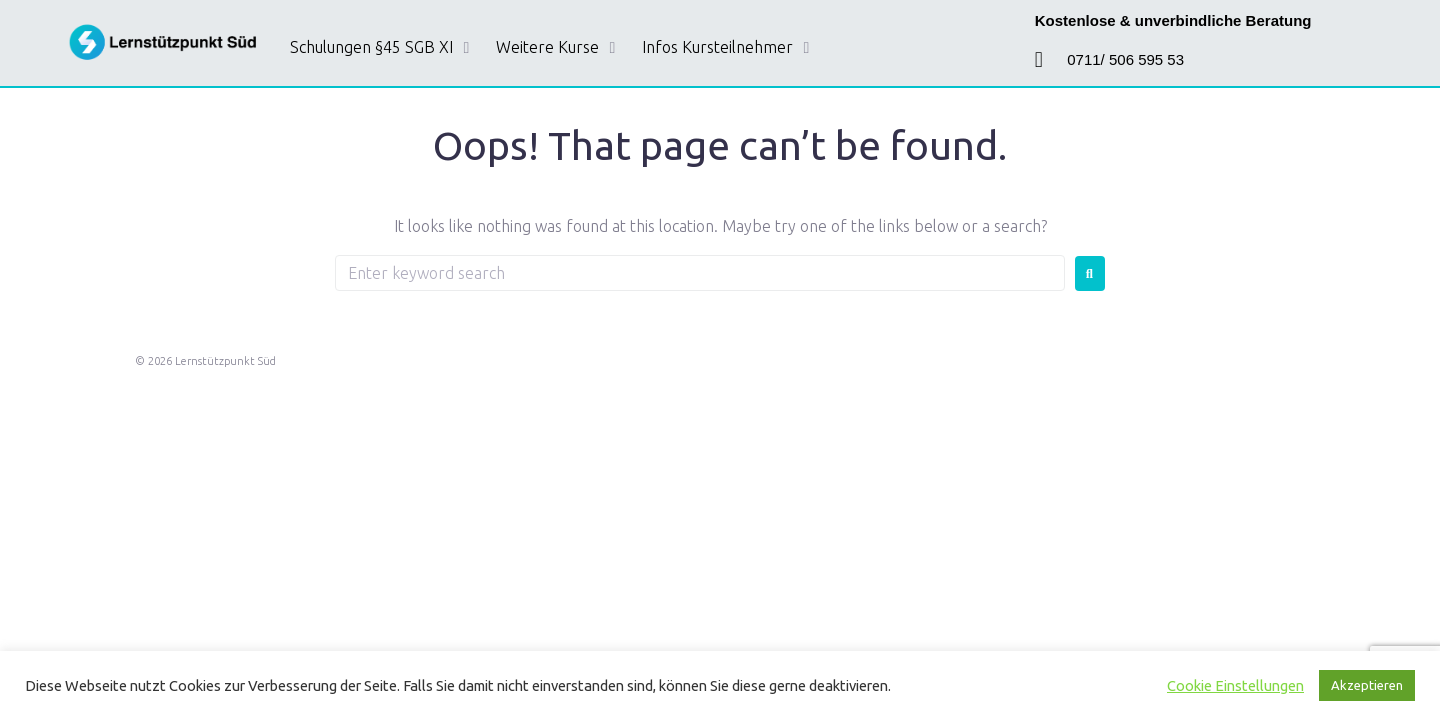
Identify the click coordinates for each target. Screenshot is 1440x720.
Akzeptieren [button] (1367, 685)
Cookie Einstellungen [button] (1235, 685)
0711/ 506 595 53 (1125, 59)
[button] (383, 48)
